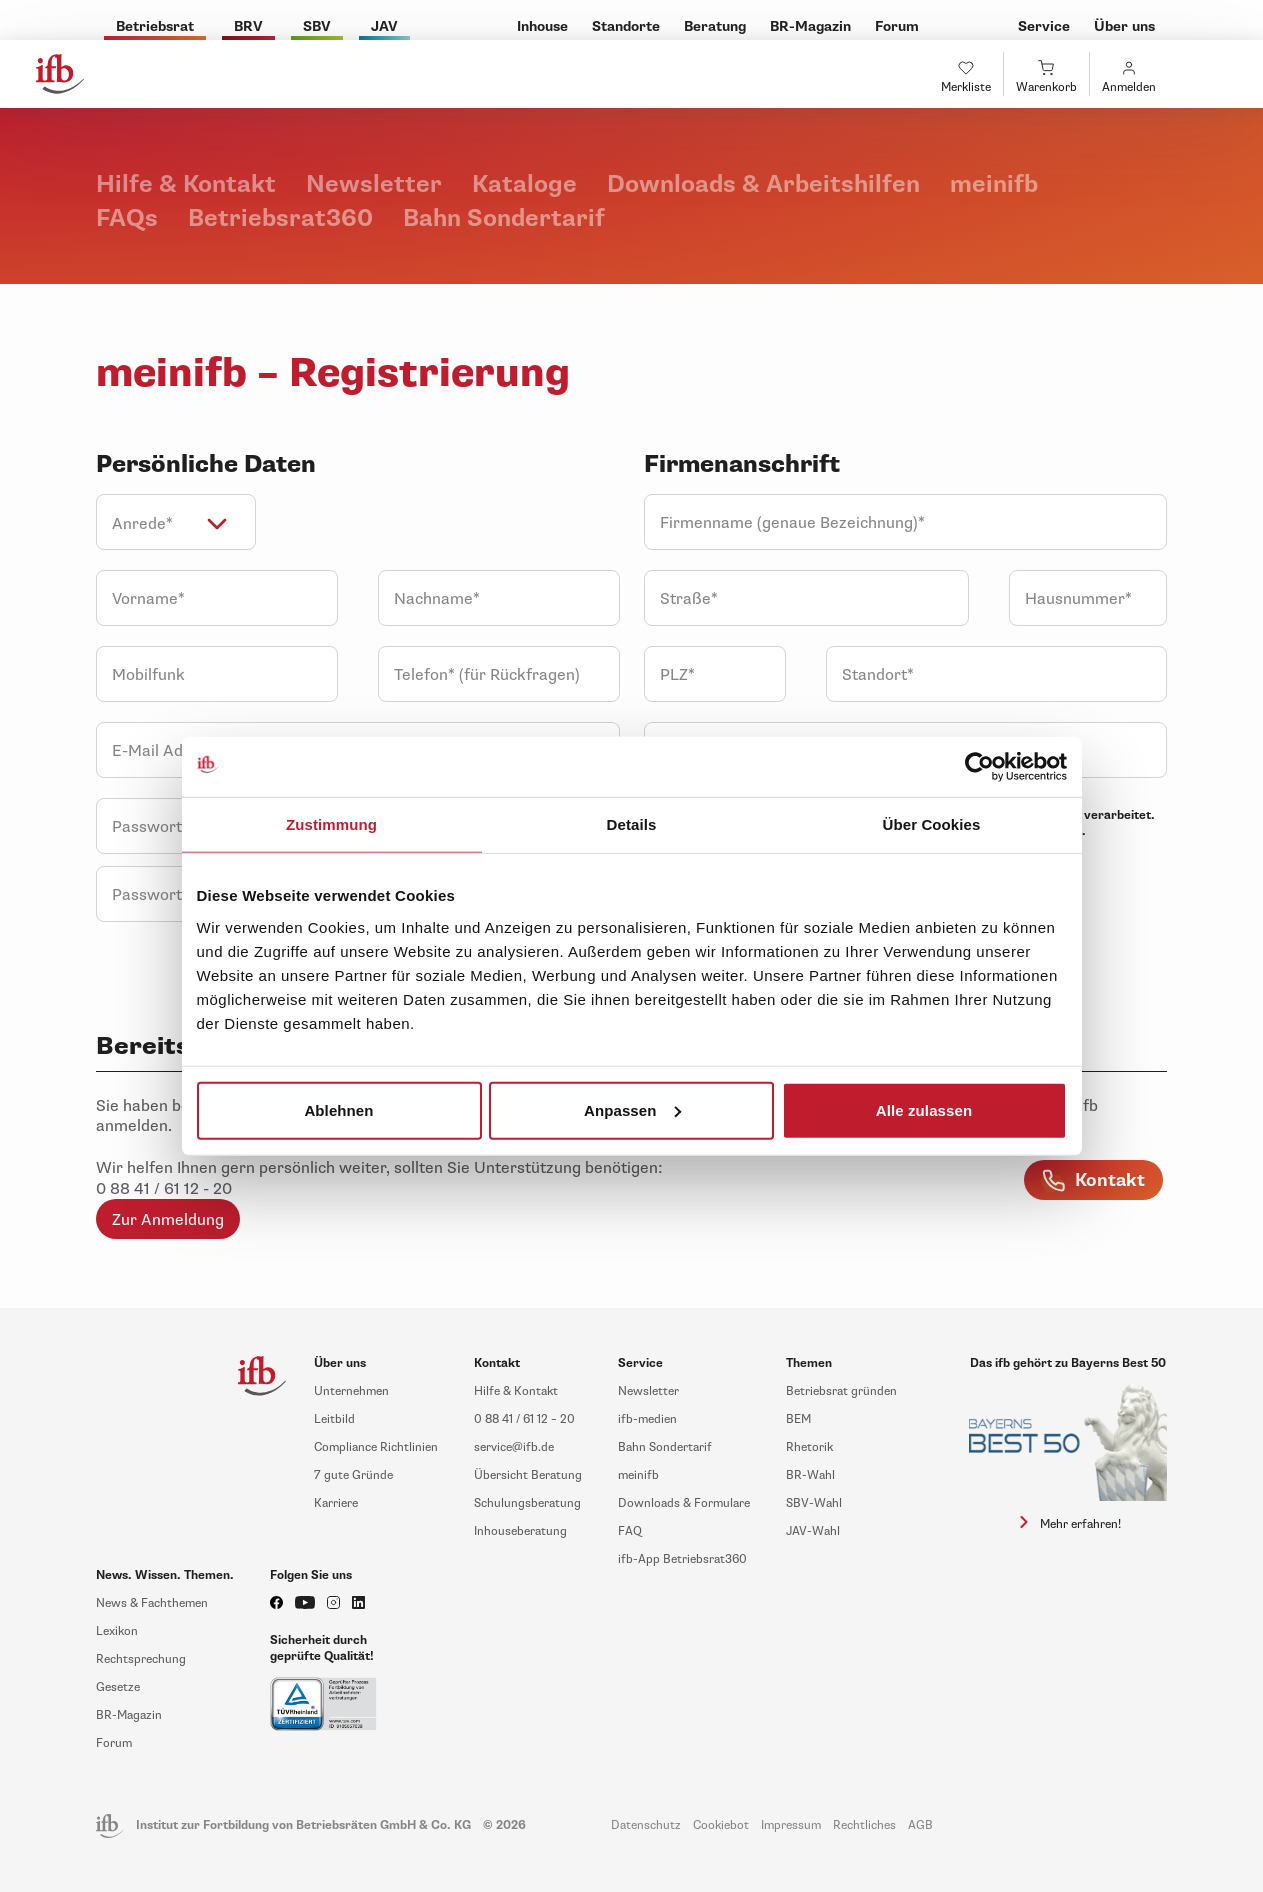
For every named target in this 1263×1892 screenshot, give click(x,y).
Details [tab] (632, 824)
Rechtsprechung (141, 1659)
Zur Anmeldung (168, 1220)
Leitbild (334, 1419)
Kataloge (527, 184)
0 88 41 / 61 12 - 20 (164, 1189)
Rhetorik (809, 1447)
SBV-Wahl (814, 1503)
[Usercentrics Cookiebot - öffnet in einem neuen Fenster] (979, 767)
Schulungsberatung (527, 1503)
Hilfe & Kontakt (189, 184)
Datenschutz (646, 1825)
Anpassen (632, 1109)
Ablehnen (338, 1109)
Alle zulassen (924, 1109)
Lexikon (117, 1631)
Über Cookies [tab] (932, 824)
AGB (920, 1825)
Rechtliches (864, 1825)
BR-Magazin (129, 1715)
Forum (114, 1743)
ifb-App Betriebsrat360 (682, 1559)
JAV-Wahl (813, 1531)
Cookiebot (721, 1825)
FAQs (130, 218)
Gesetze (118, 1687)
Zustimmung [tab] (331, 824)
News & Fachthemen (152, 1603)
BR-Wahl (810, 1475)
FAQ (630, 1531)
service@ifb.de (514, 1447)
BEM (798, 1419)
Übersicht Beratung (528, 1475)
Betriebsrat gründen (841, 1391)
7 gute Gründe (353, 1475)
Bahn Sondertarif (504, 218)
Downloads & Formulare (684, 1503)
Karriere (336, 1503)
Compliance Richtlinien (376, 1447)
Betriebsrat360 (283, 218)
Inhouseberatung (520, 1531)
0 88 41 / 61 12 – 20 (524, 1419)
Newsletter (377, 184)
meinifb (994, 184)
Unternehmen (351, 1391)
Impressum (791, 1825)
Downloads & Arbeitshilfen (766, 184)
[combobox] (176, 522)
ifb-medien (647, 1419)
